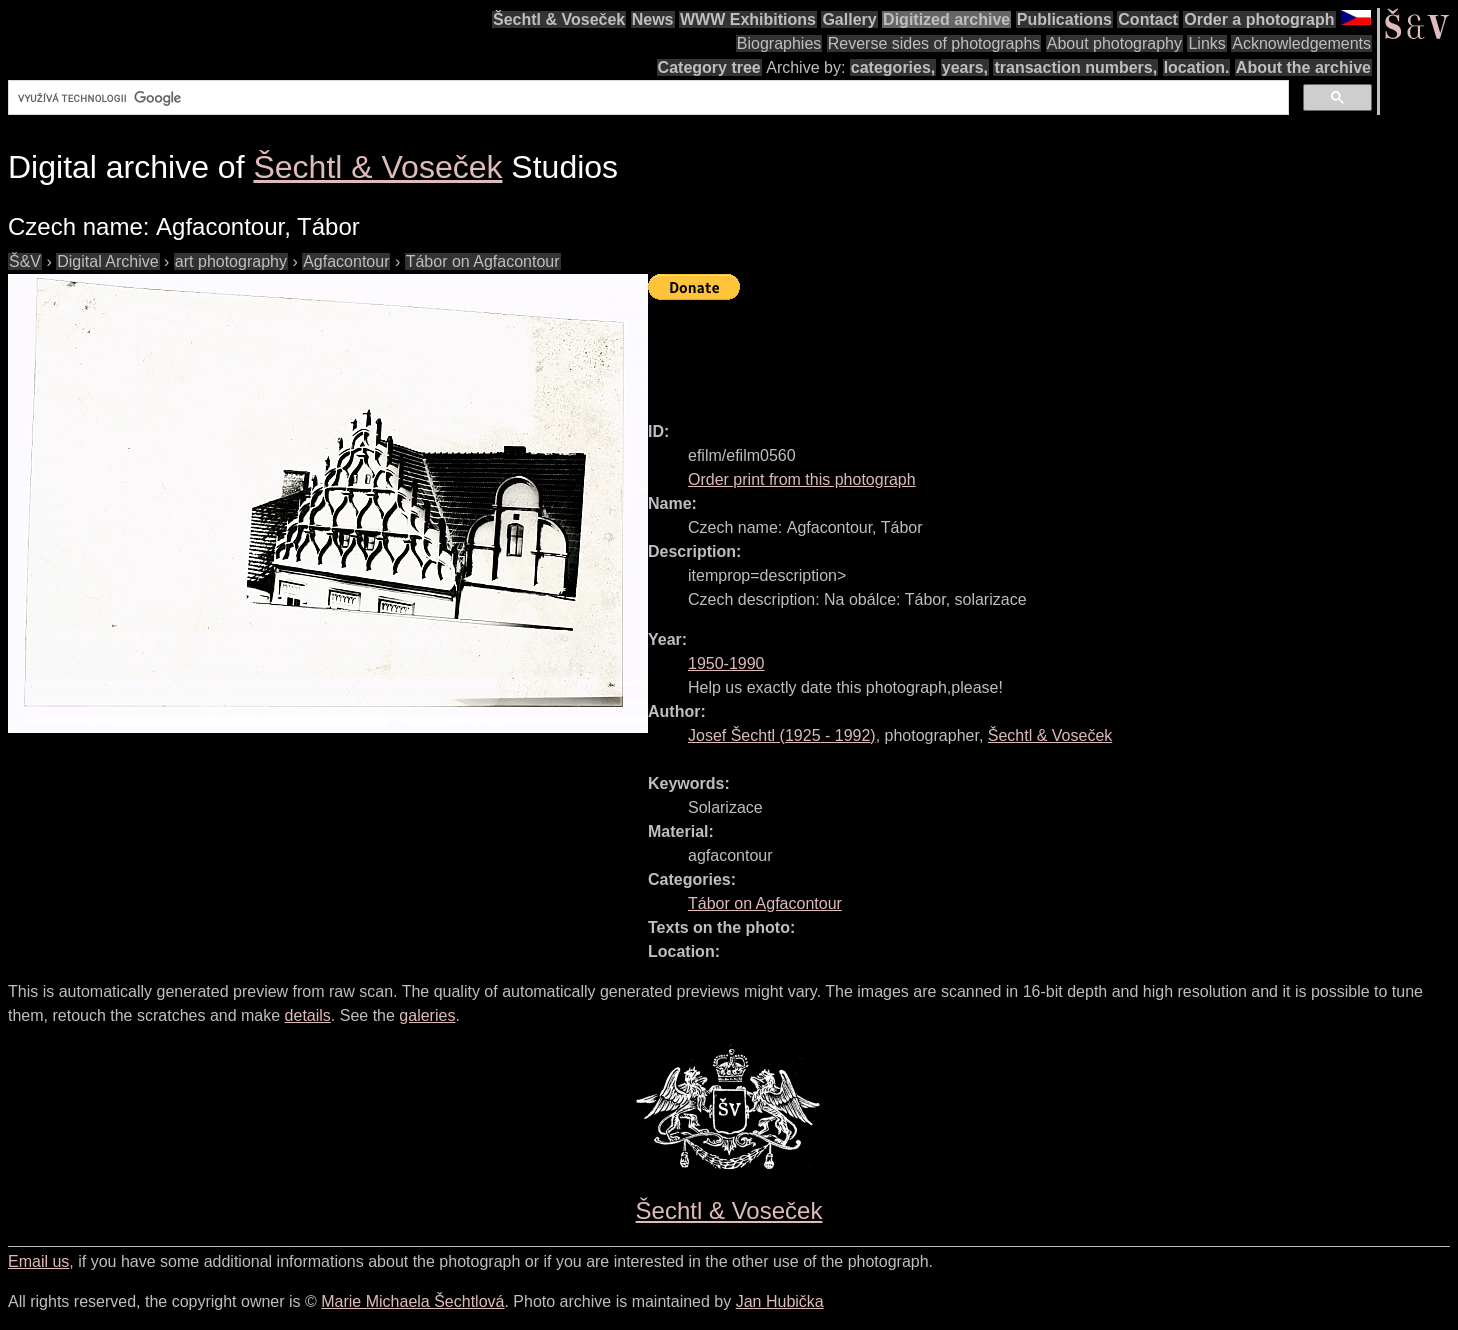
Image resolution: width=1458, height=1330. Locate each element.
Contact (1148, 19)
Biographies (779, 43)
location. (1197, 67)
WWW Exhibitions (748, 19)
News (653, 19)
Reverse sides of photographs (934, 43)
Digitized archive (946, 19)
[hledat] (646, 98)
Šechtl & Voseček (559, 19)
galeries (427, 1015)
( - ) (782, 735)
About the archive (1303, 67)
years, (965, 67)
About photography (1114, 43)
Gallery (849, 19)
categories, (893, 67)
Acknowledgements (1301, 43)
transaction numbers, (1075, 67)
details (308, 1015)
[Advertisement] (1012, 352)
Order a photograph (1259, 19)
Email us (38, 1261)
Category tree (709, 67)
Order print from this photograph (802, 479)
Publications (1064, 19)
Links (1206, 43)
